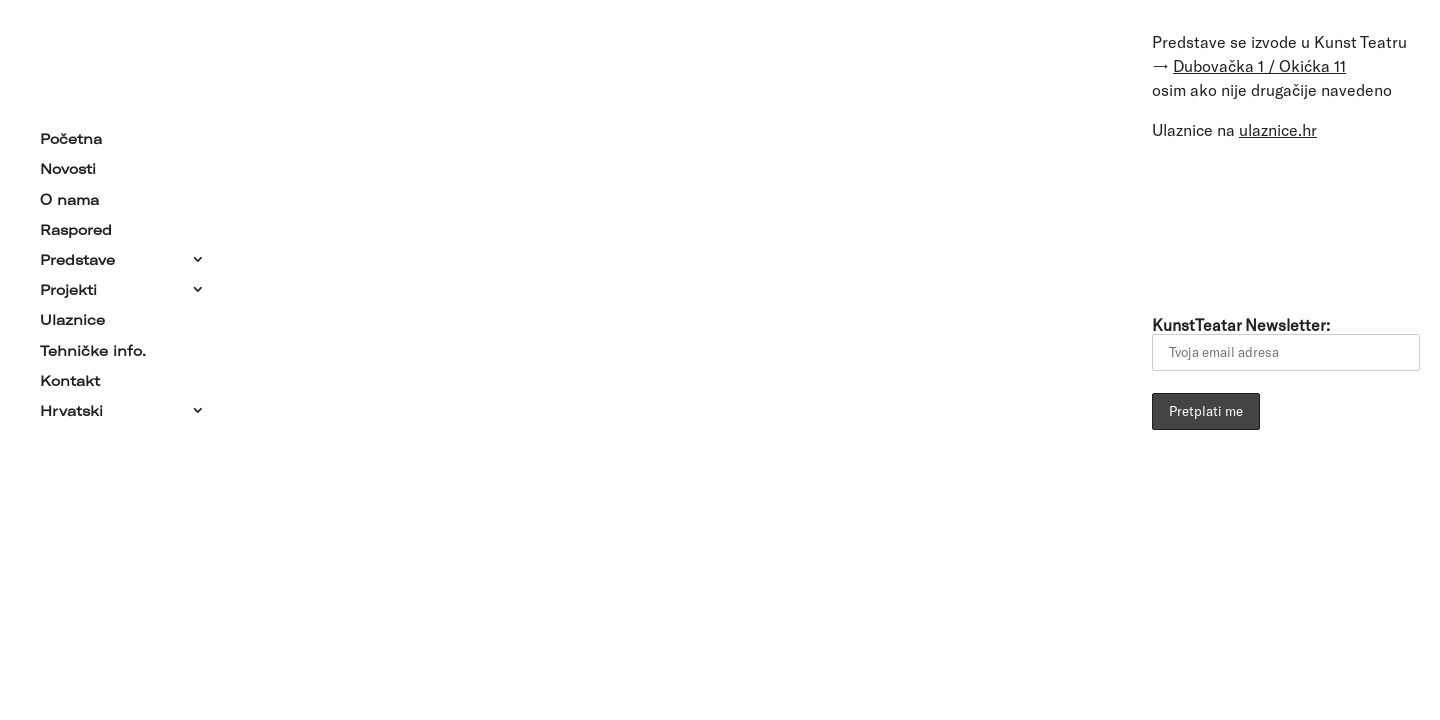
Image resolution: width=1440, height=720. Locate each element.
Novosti (68, 165)
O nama (69, 195)
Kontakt (70, 377)
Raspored (76, 226)
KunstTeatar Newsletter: (1286, 343)
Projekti (68, 286)
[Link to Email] (1175, 224)
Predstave (77, 256)
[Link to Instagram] (1343, 224)
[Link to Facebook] (1231, 224)
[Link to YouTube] (1287, 224)
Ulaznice (72, 316)
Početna (71, 135)
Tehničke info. (93, 346)
